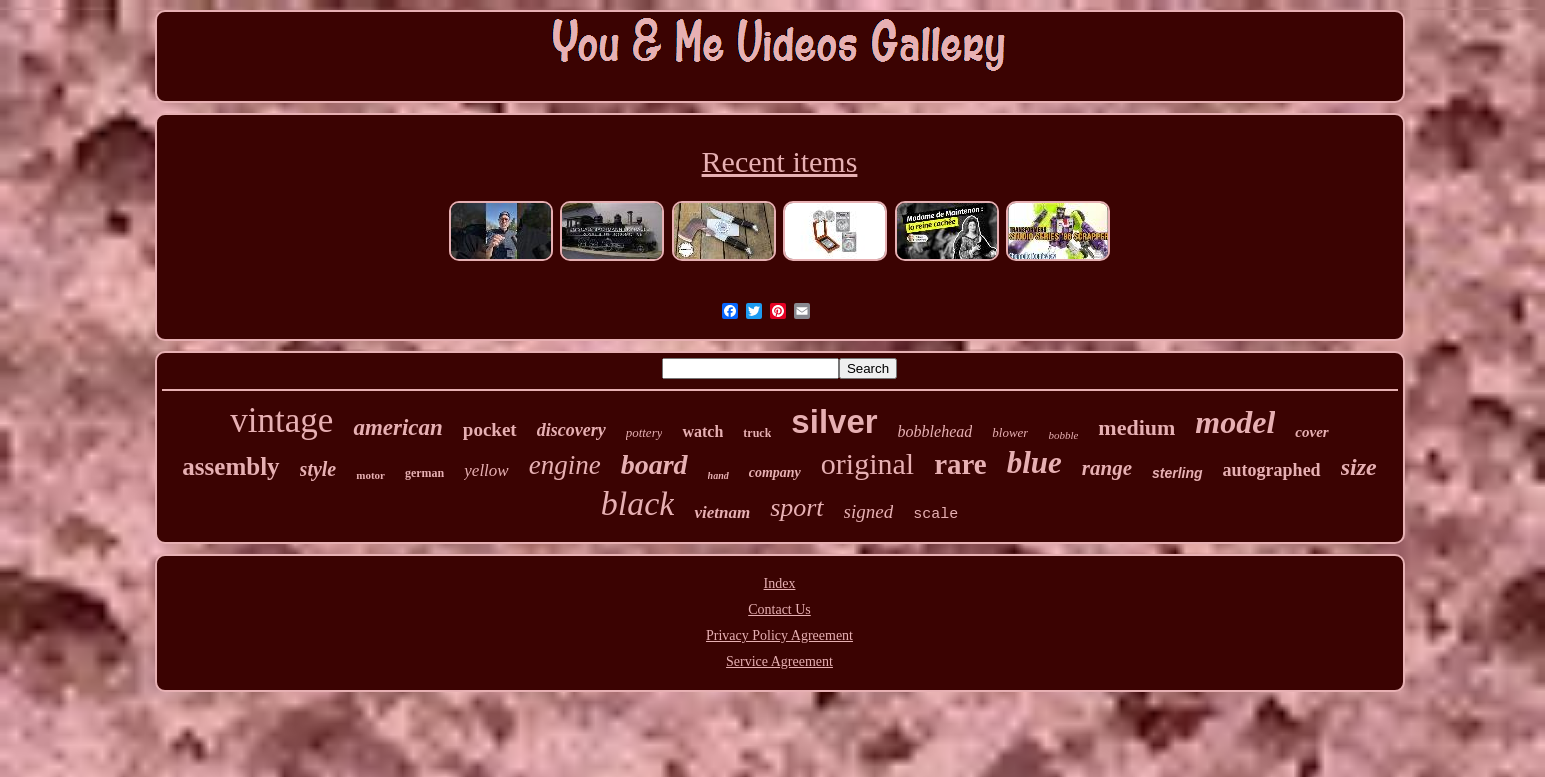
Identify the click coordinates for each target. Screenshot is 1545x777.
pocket (490, 429)
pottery (644, 432)
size (1359, 467)
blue (1034, 462)
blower (1010, 432)
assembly (230, 466)
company (775, 472)
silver (834, 421)
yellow (486, 470)
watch (702, 431)
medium (1136, 427)
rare (960, 464)
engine (565, 465)
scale (935, 514)
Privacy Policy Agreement (779, 635)
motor (370, 475)
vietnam (722, 512)
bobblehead (935, 431)
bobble (1063, 435)
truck (757, 433)
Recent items (780, 161)
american (397, 427)
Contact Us (779, 609)
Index (780, 583)
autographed (1272, 470)
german (424, 473)
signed (869, 511)
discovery (571, 430)
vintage (281, 420)
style (318, 469)
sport (796, 507)
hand (718, 475)
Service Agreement (779, 661)
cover (1311, 432)
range (1107, 468)
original (867, 463)
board (654, 464)
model (1235, 422)
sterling (1177, 473)
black (638, 503)
